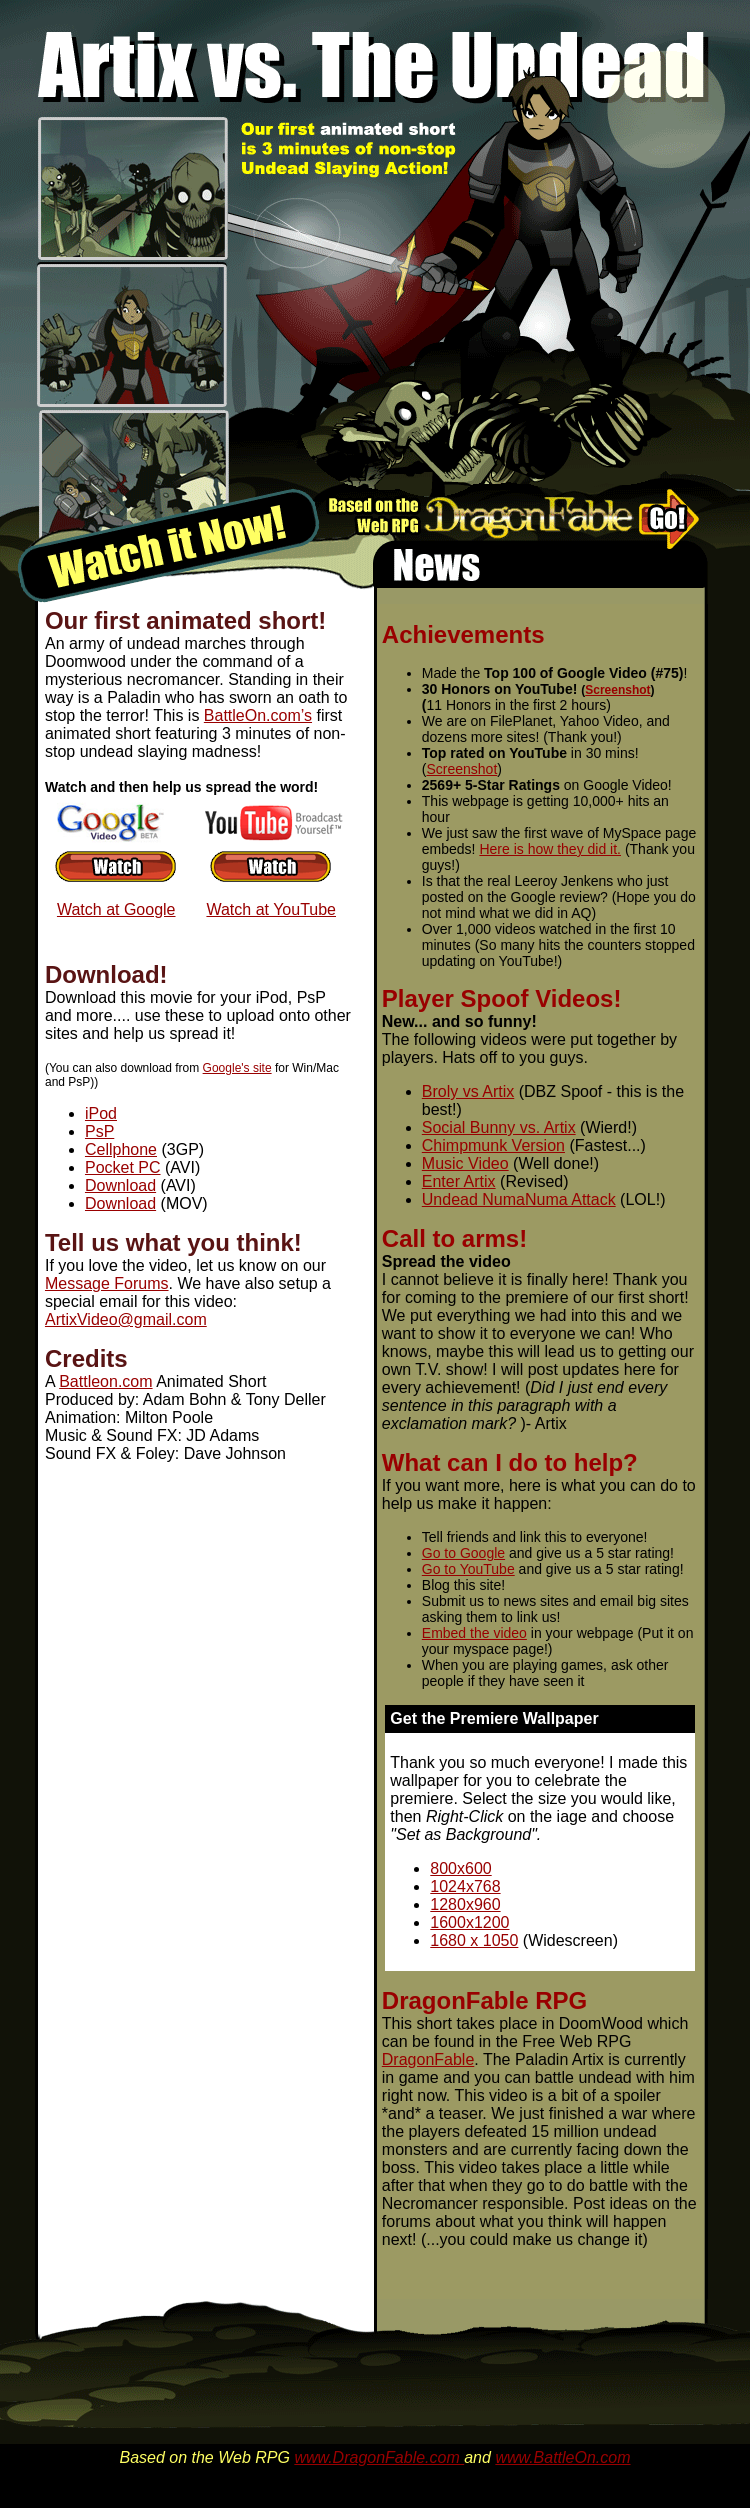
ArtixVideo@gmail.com (126, 1319)
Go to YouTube (468, 1569)
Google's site (237, 1068)
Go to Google (463, 1553)
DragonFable (428, 2059)
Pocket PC (123, 1167)
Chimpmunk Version (493, 1145)
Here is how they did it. (550, 849)
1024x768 (465, 1886)
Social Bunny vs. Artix (499, 1127)
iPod (101, 1113)
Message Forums (107, 1283)
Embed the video (474, 1633)
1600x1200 (469, 1922)
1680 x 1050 (474, 1940)
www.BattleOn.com (562, 2457)
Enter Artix (459, 1181)
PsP (99, 1131)
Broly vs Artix (468, 1091)
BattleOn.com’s (258, 715)
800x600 (460, 1868)
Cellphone (121, 1149)
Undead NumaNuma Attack (519, 1199)
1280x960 (465, 1904)
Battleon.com (105, 1381)
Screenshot (617, 690)
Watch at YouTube (271, 909)
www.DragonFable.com (379, 2457)
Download (120, 1185)
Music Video (465, 1163)
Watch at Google (116, 909)
